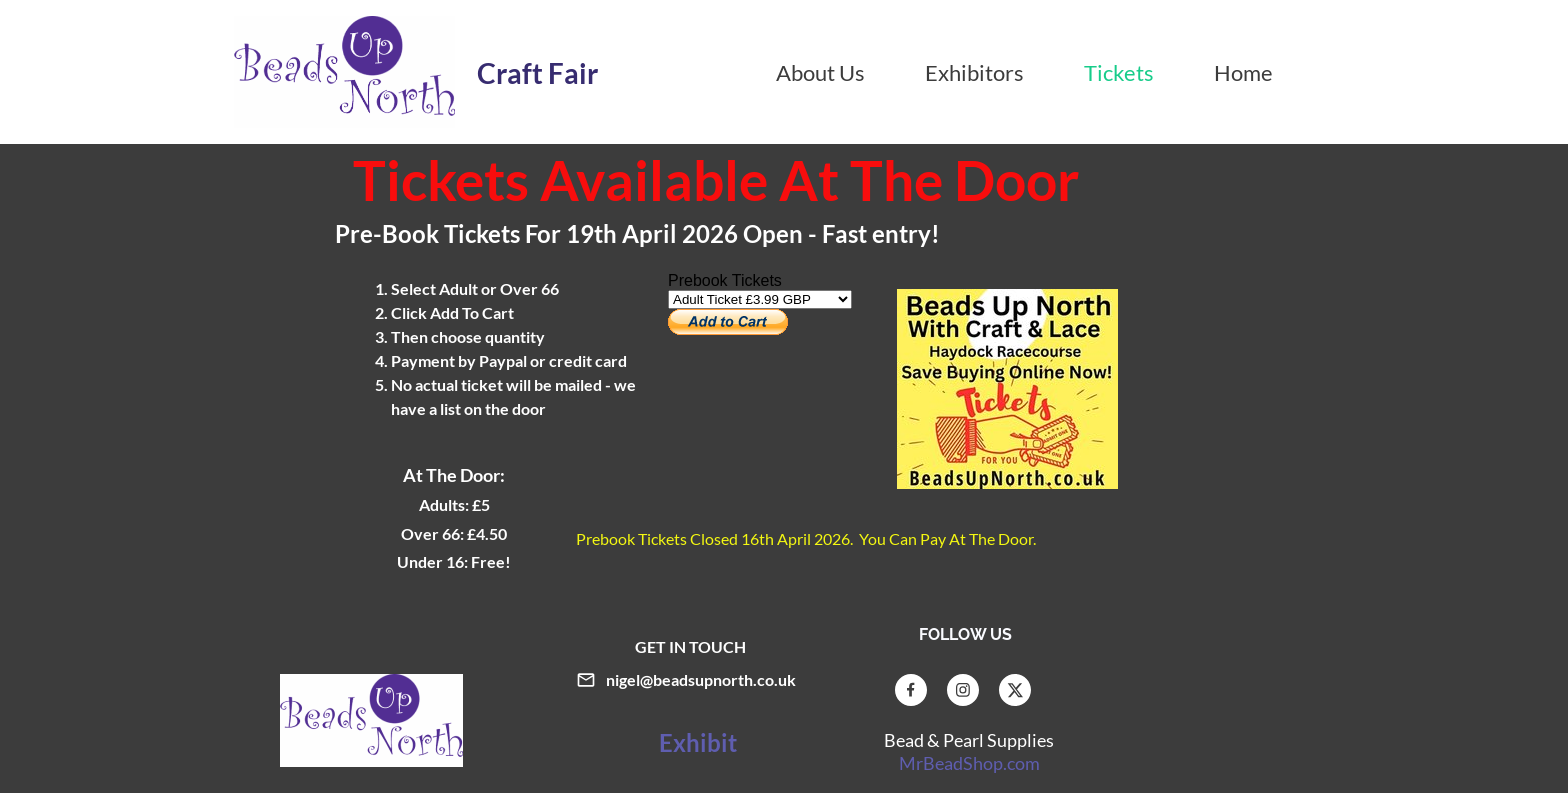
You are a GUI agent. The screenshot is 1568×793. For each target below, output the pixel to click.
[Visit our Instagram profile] (963, 690)
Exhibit (695, 742)
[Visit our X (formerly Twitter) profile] (1015, 690)
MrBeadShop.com (969, 763)
